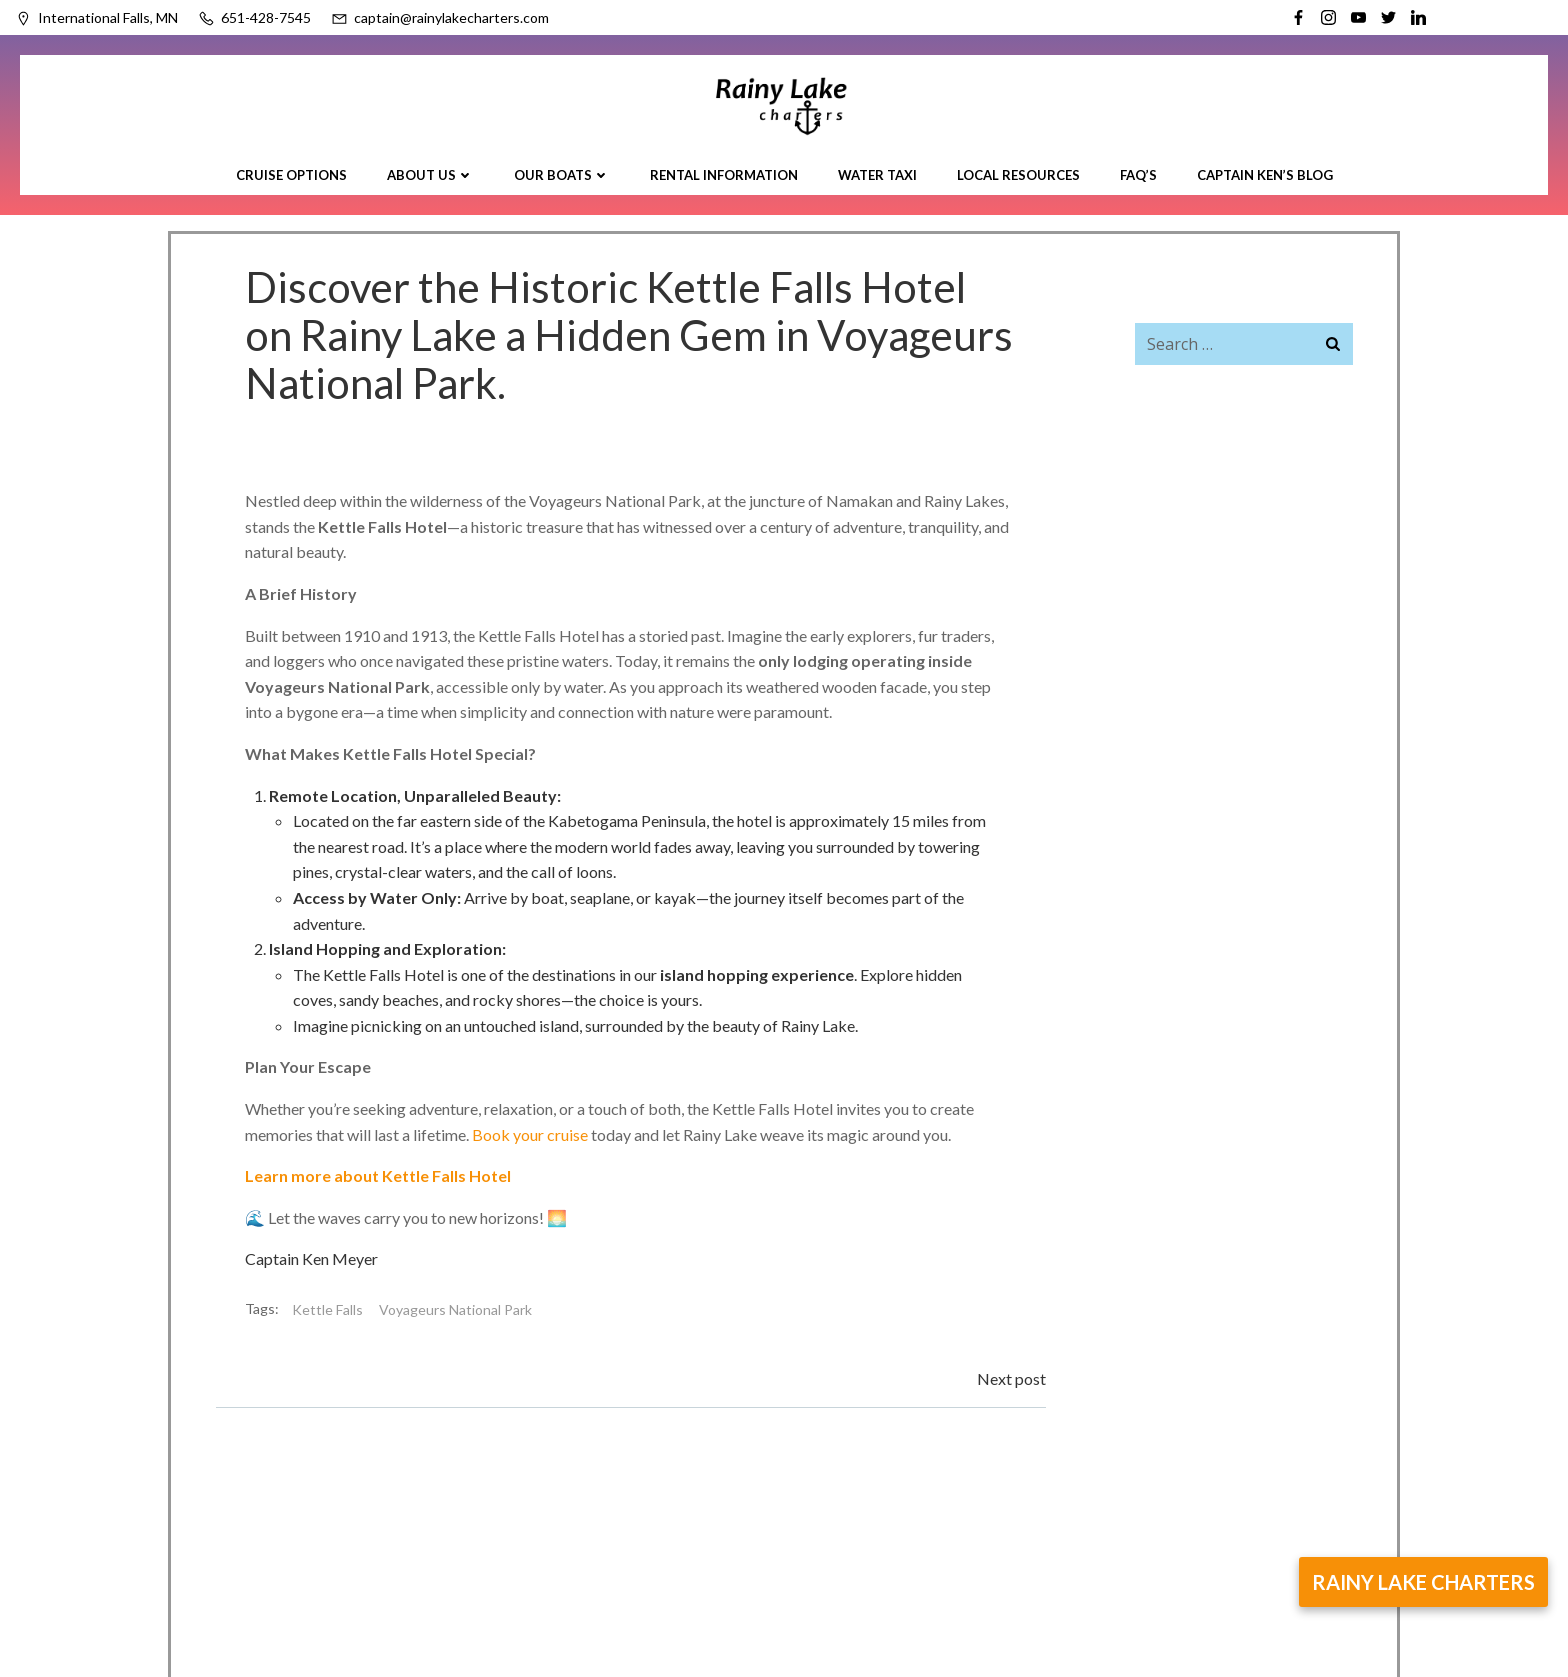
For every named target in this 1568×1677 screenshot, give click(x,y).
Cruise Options (291, 174)
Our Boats (562, 174)
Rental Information (724, 174)
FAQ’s (1138, 174)
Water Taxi (877, 174)
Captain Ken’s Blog (1265, 174)
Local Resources (1018, 174)
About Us (430, 174)
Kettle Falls (328, 1308)
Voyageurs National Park (456, 1308)
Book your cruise (531, 1133)
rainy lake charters (1423, 1582)
